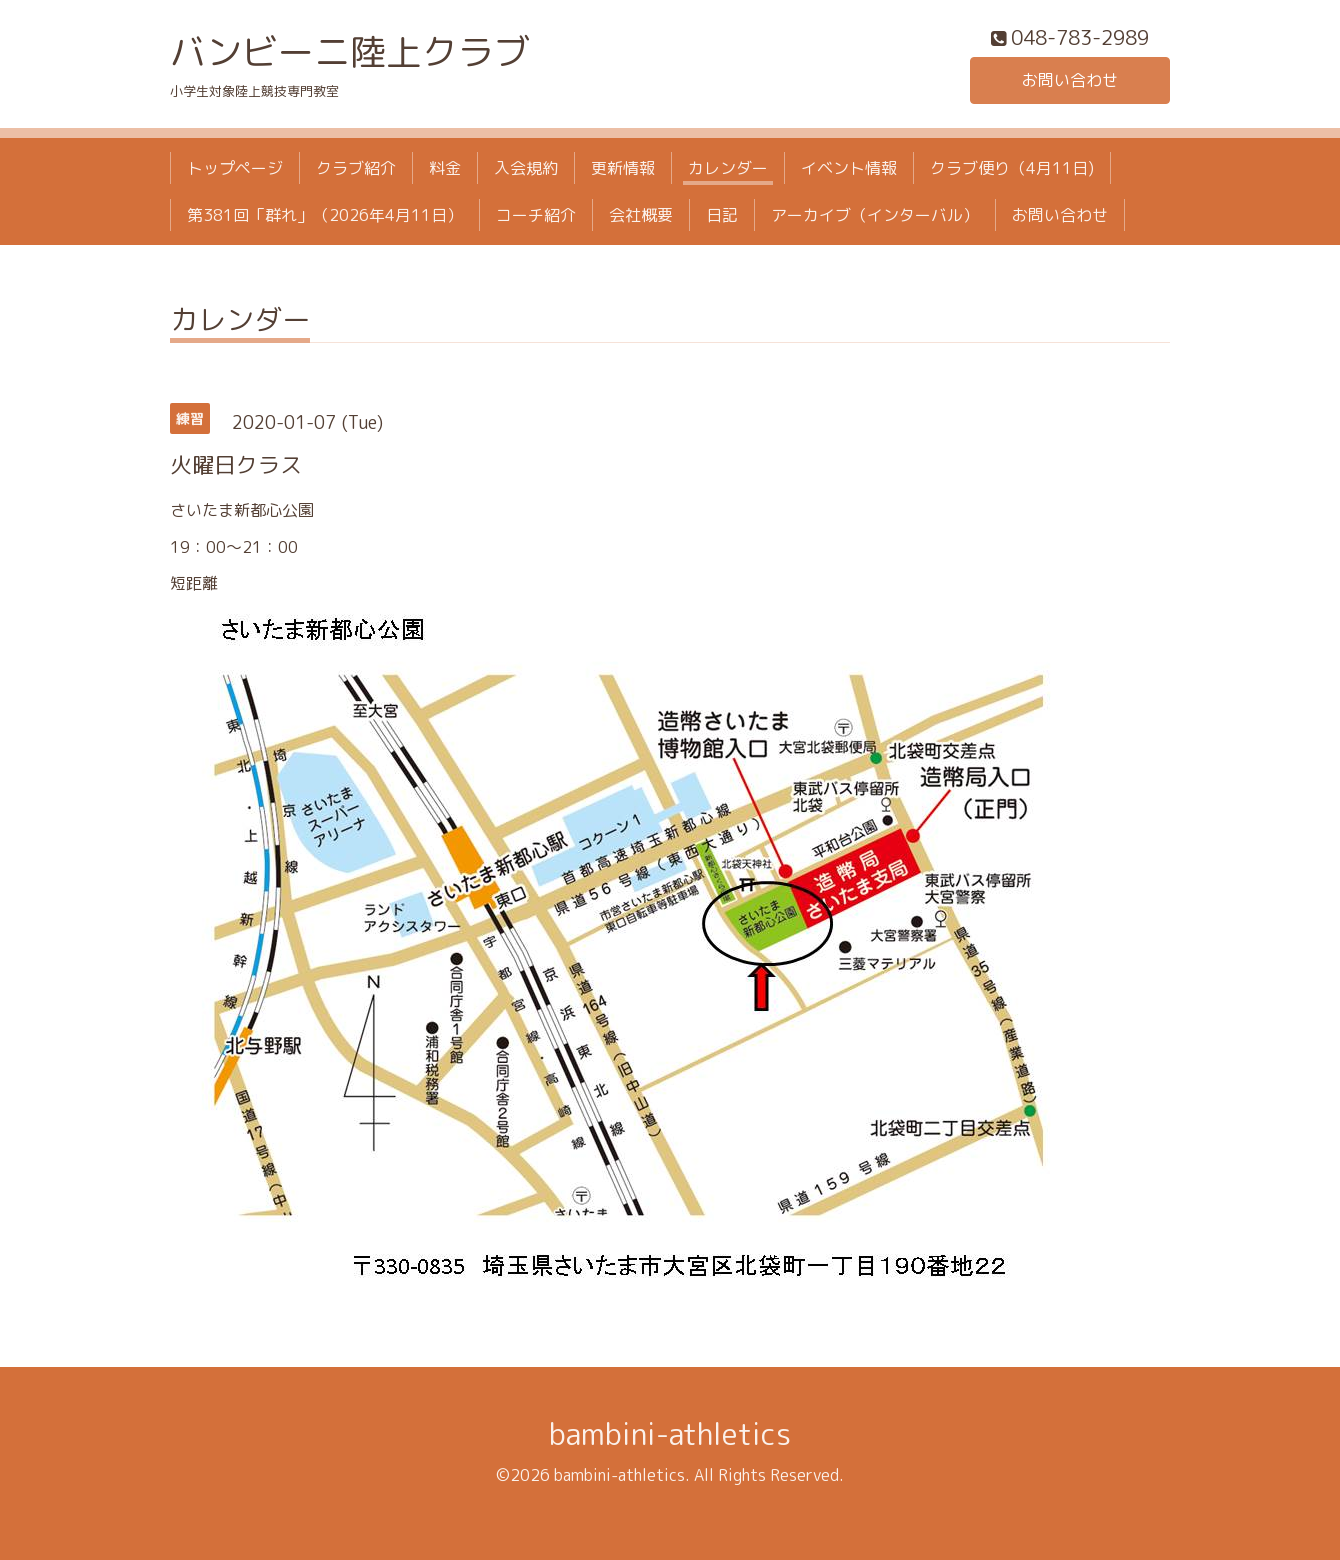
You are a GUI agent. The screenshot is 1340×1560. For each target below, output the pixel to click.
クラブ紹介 (356, 168)
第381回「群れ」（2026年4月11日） (325, 215)
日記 (722, 215)
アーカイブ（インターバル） (875, 215)
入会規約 (526, 168)
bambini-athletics (670, 1434)
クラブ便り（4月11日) (1012, 168)
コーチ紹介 (536, 215)
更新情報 (623, 168)
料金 (445, 168)
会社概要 (641, 215)
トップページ (235, 168)
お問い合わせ (1070, 80)
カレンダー (728, 168)
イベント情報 (849, 168)
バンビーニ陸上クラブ (350, 51)
